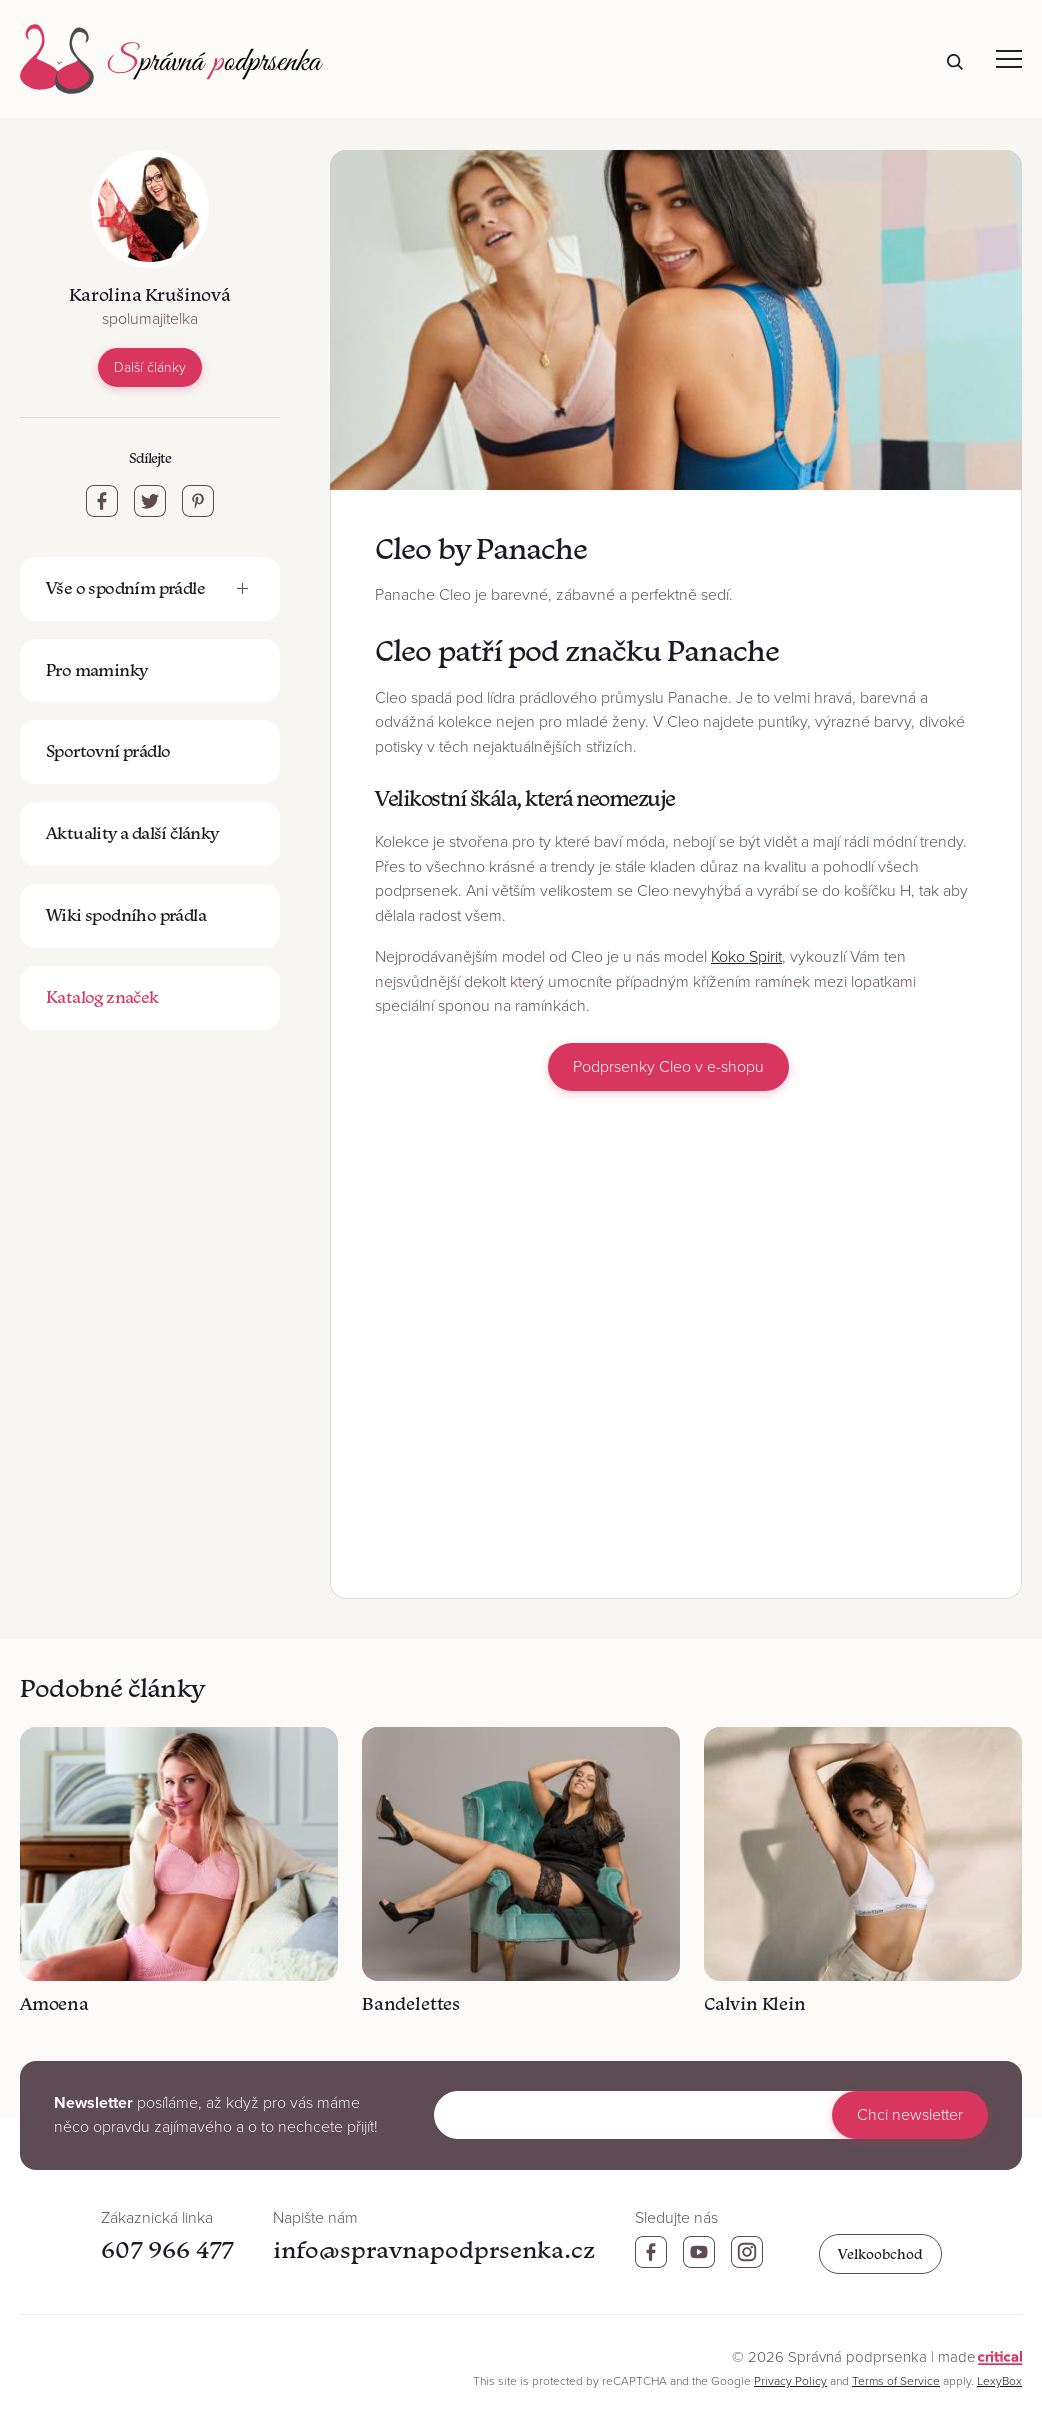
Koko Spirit (746, 957)
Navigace (1009, 59)
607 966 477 (167, 2249)
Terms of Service (896, 2381)
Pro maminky (96, 670)
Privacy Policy (790, 2381)
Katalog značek (102, 997)
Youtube (699, 2252)
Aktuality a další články (132, 833)
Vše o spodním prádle (125, 588)
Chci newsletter (910, 2115)
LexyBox (999, 2381)
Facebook (651, 2252)
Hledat (955, 62)
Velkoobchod (880, 2254)
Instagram (747, 2252)
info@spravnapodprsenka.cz (434, 2249)
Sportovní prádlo (108, 751)
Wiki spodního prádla (126, 915)
